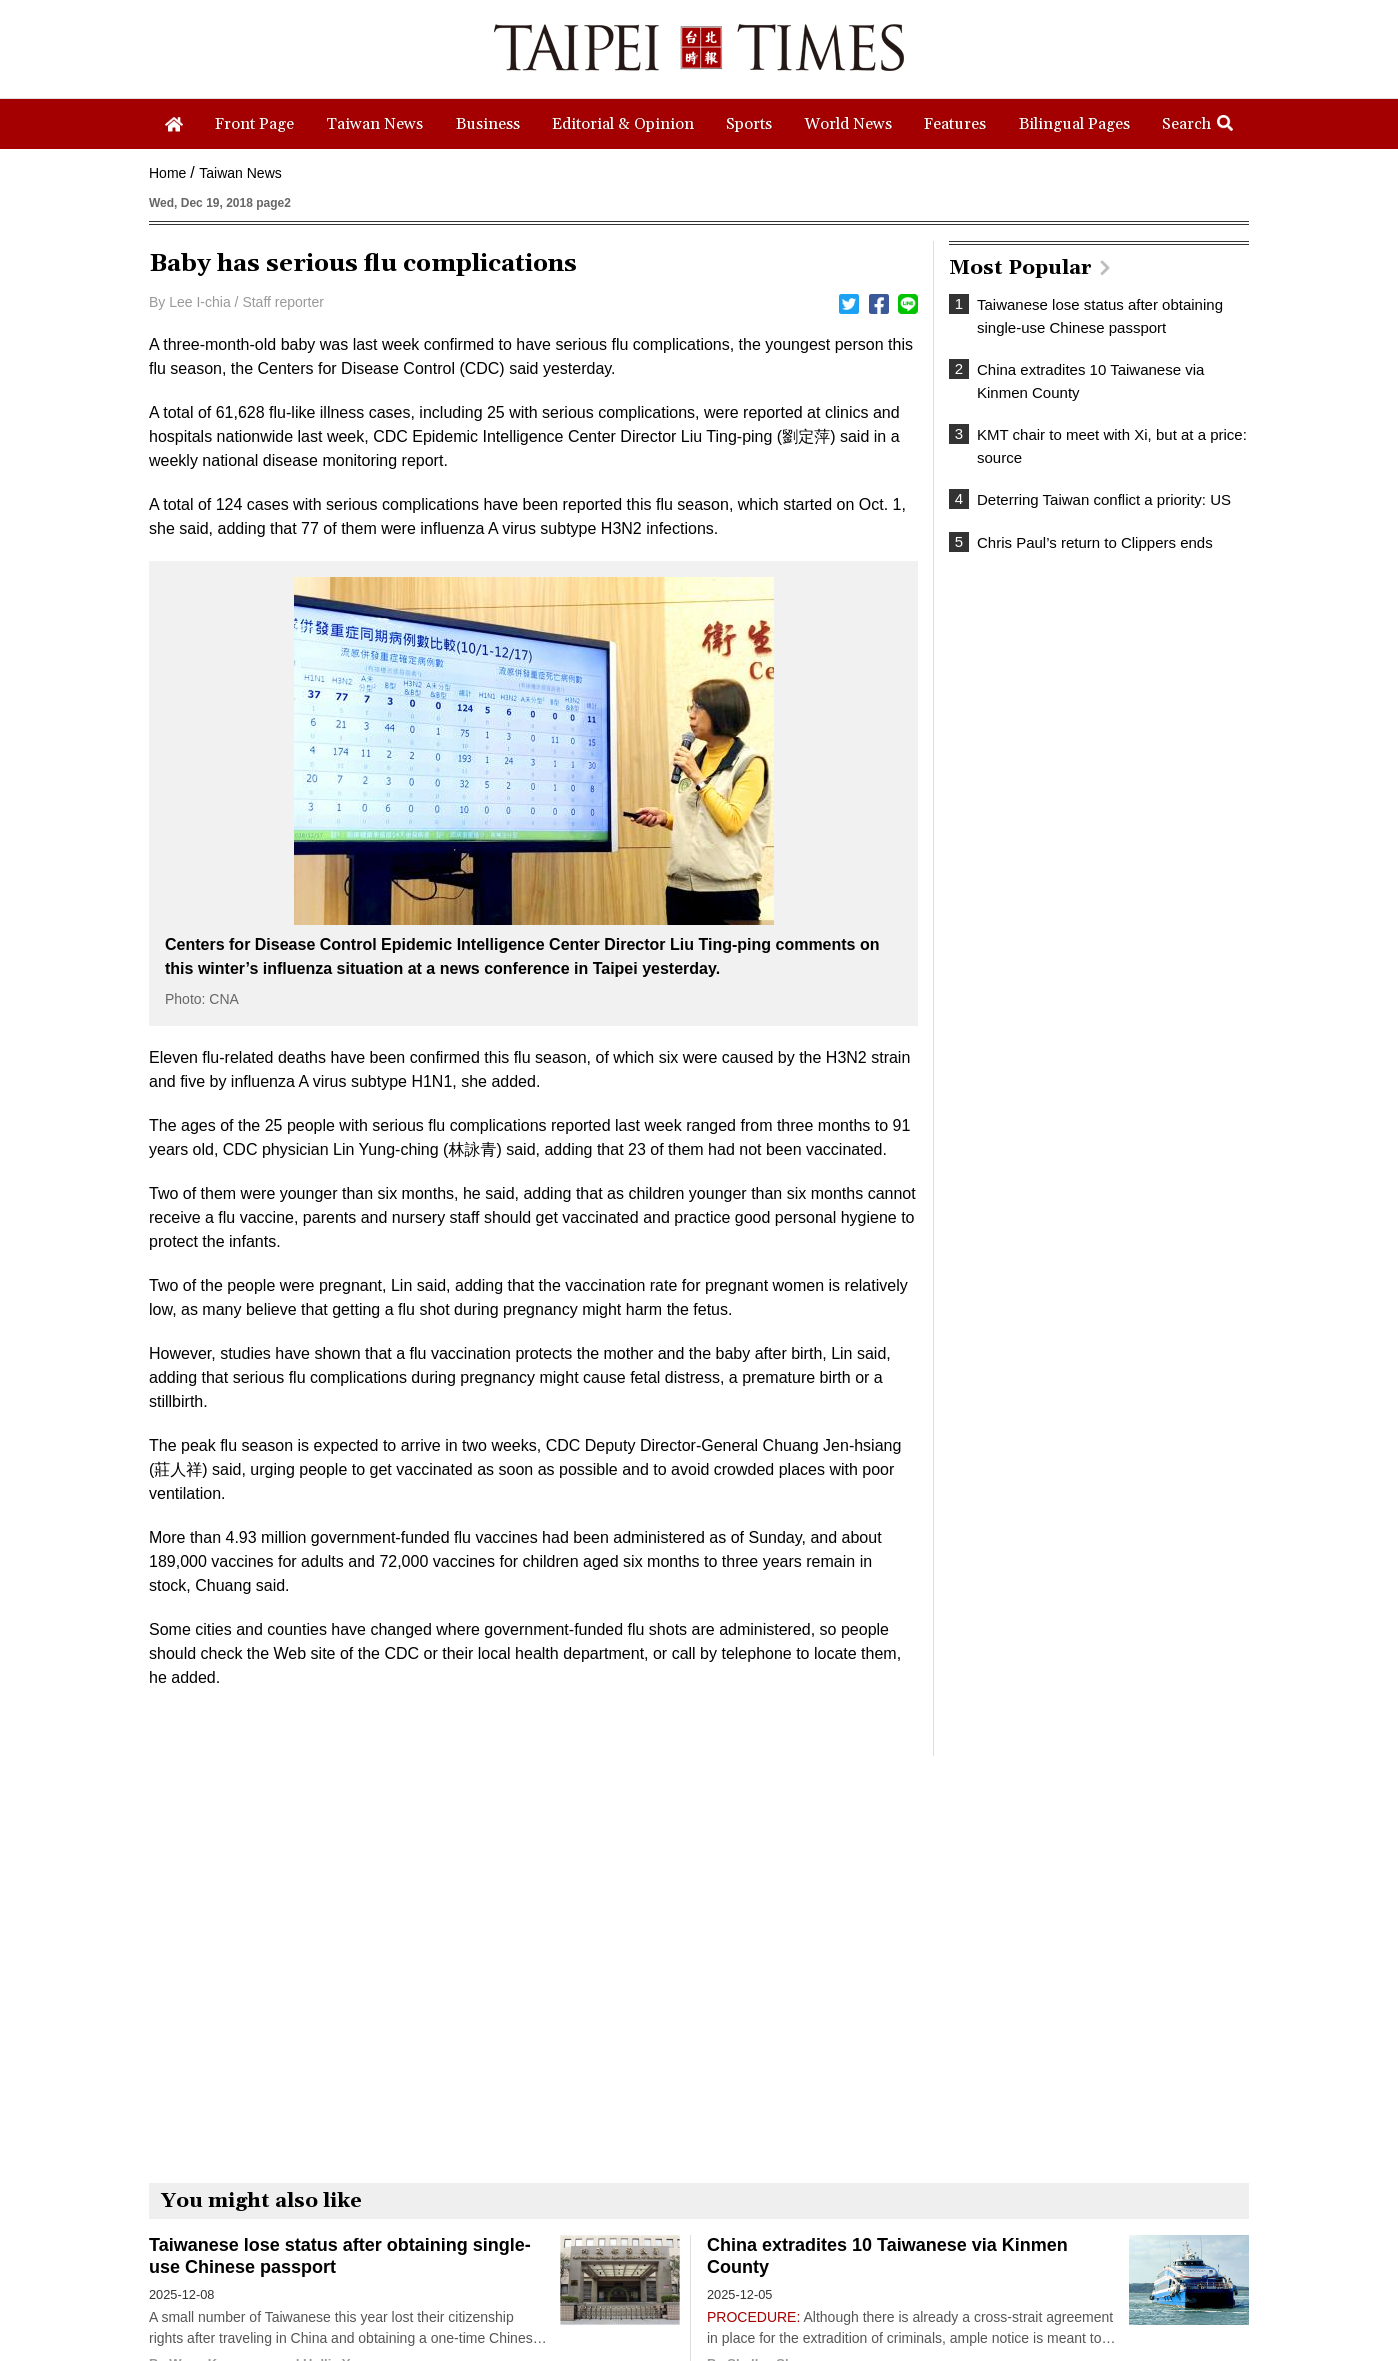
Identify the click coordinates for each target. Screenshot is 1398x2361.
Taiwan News (240, 173)
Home (167, 173)
